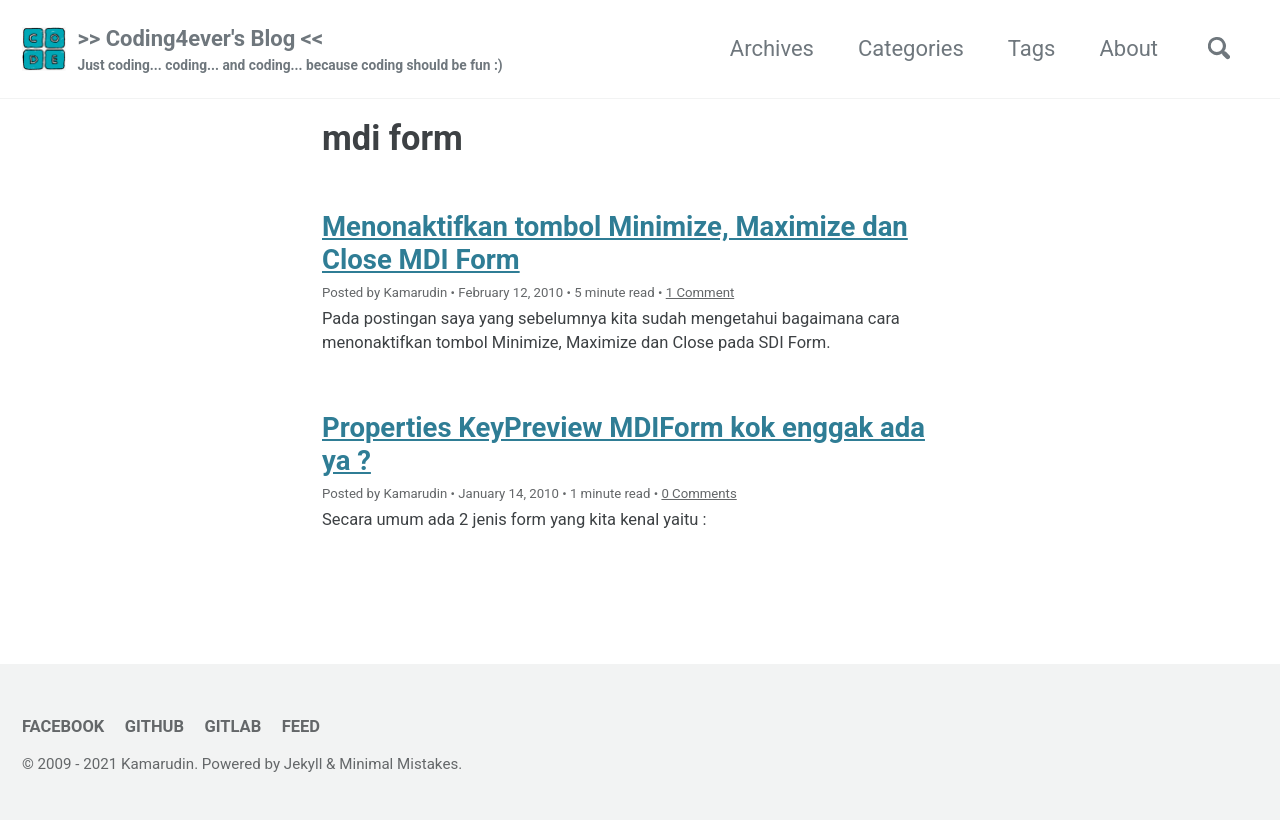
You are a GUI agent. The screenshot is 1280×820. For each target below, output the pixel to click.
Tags (1032, 48)
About (1128, 48)
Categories (911, 48)
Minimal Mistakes (398, 764)
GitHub (154, 726)
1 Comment (700, 292)
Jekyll (303, 764)
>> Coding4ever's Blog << (289, 51)
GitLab (232, 726)
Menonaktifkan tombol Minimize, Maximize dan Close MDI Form (615, 243)
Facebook (63, 726)
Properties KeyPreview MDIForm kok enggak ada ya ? (623, 444)
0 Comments (698, 493)
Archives (772, 48)
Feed (301, 726)
